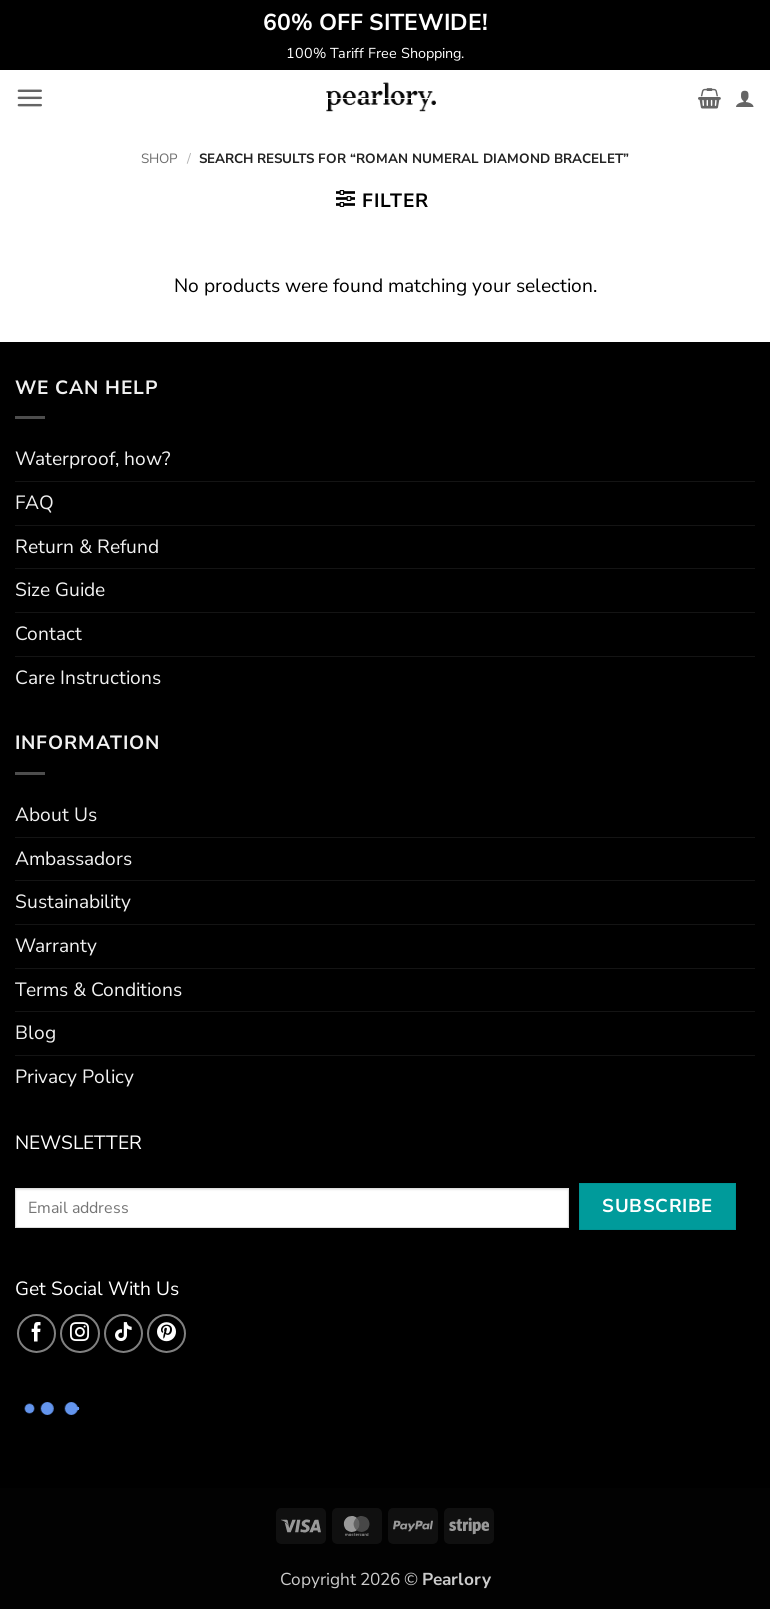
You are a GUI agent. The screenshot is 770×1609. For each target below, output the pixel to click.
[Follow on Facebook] (37, 1334)
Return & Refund (87, 547)
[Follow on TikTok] (124, 1334)
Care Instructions (88, 678)
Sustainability (73, 902)
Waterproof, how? (93, 459)
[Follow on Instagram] (80, 1334)
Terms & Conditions (98, 990)
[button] (29, 97)
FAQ (34, 503)
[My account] (745, 98)
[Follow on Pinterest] (167, 1334)
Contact (48, 634)
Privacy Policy (74, 1077)
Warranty (56, 946)
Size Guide (60, 590)
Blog (35, 1033)
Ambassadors (73, 859)
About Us (56, 815)
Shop (159, 158)
